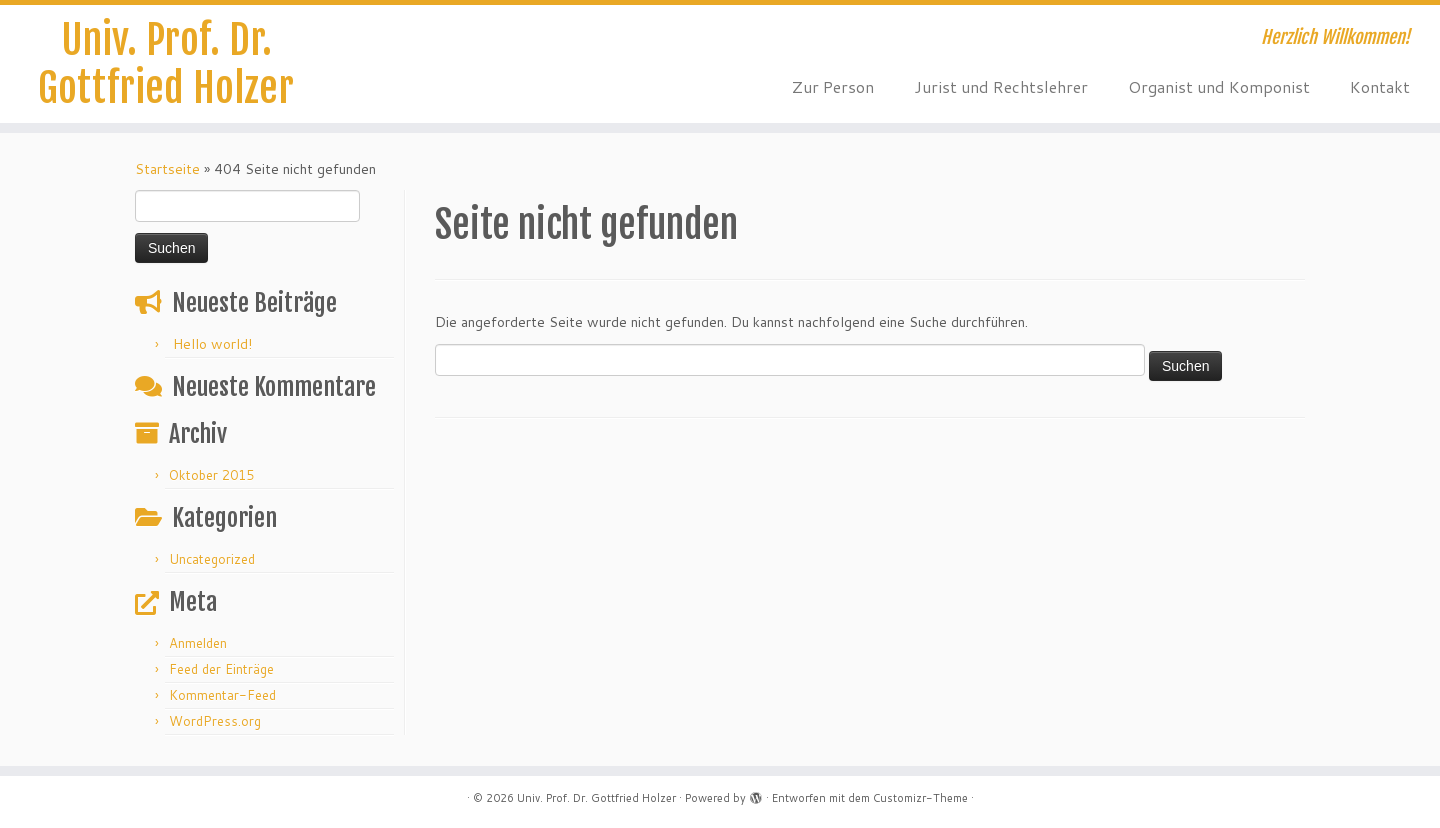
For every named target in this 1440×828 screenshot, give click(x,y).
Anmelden (198, 643)
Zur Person (833, 86)
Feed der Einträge (221, 669)
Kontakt (1380, 86)
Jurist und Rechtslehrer (1001, 86)
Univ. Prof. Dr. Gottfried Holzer (166, 64)
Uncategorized (212, 559)
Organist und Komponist (1219, 86)
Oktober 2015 (211, 475)
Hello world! (212, 344)
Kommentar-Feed (222, 695)
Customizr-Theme (920, 798)
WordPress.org (215, 721)
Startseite (167, 169)
